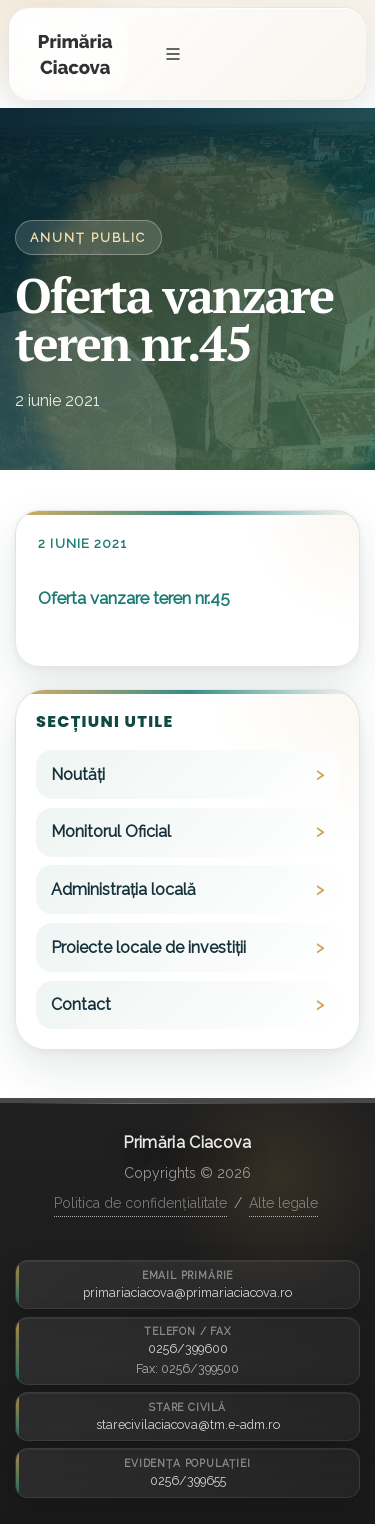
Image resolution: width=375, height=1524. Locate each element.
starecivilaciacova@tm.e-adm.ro (188, 1424)
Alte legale (283, 1203)
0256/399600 (188, 1348)
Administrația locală (123, 889)
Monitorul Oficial (111, 831)
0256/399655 (188, 1480)
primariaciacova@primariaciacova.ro (187, 1292)
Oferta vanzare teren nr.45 (134, 598)
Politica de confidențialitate (140, 1203)
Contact (81, 1004)
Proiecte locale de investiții (148, 947)
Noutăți (78, 774)
